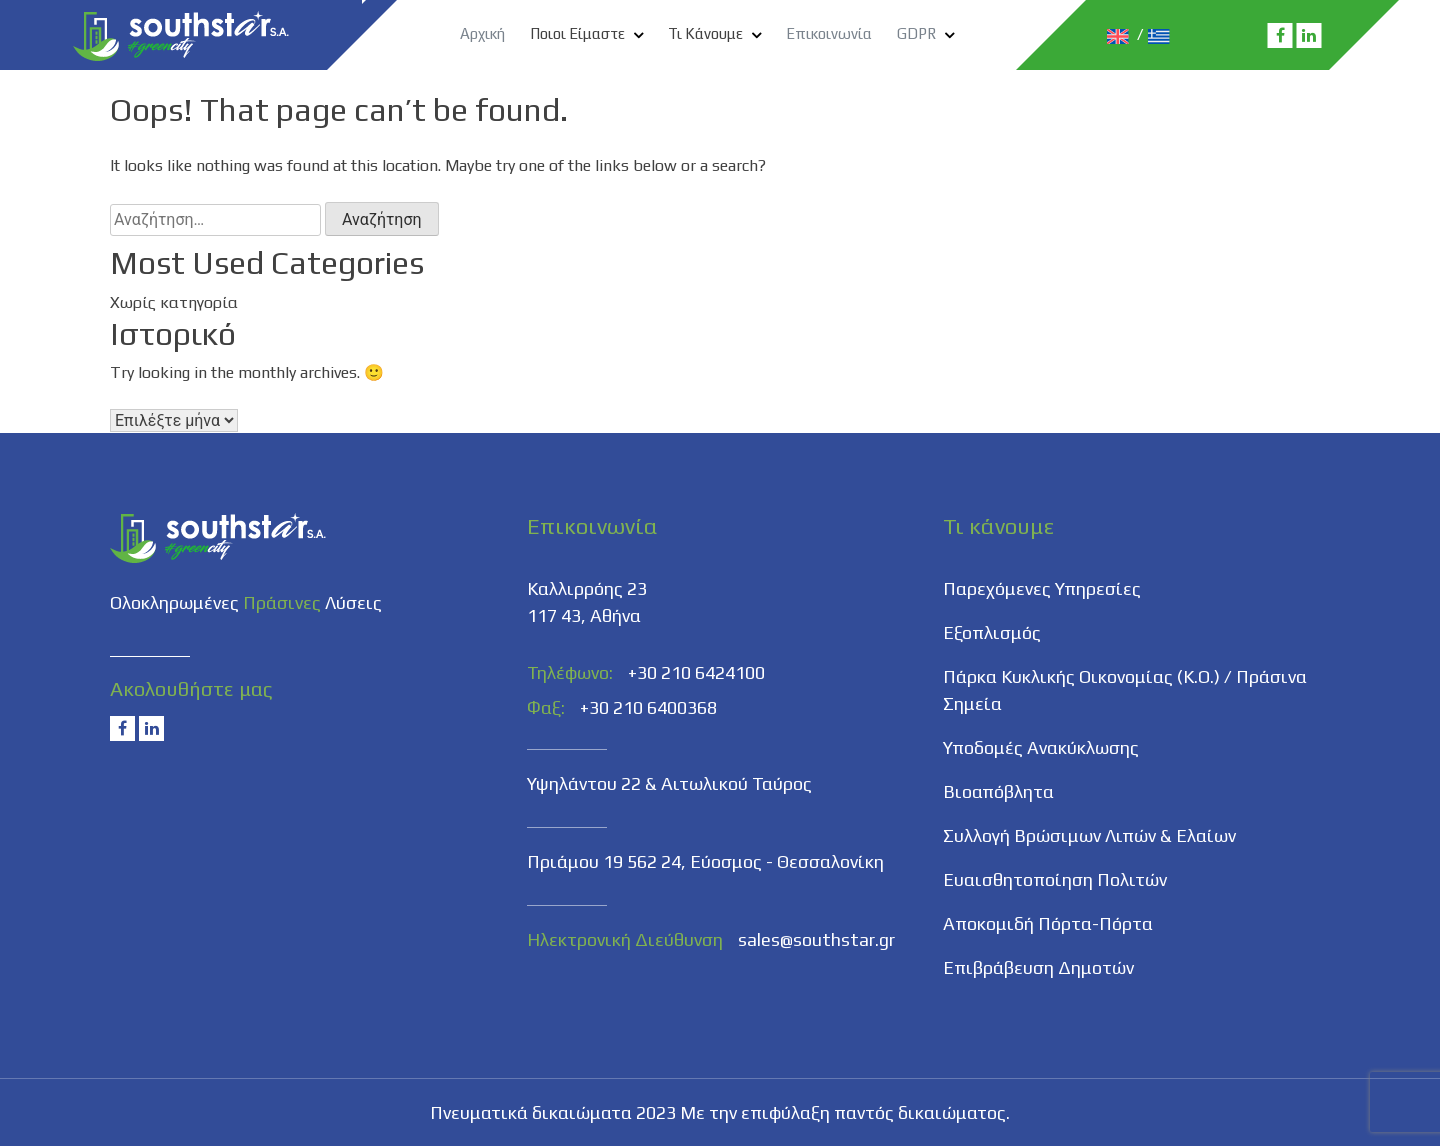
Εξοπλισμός (992, 632)
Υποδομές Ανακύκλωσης (1041, 747)
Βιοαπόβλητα (998, 791)
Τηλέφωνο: (570, 672)
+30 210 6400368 (648, 707)
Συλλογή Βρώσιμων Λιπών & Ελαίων (1089, 835)
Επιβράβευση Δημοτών (1038, 967)
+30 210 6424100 (696, 672)
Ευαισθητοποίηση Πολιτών (1055, 879)
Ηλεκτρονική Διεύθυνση (625, 939)
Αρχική (482, 33)
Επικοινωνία (829, 33)
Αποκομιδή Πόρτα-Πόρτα (1048, 923)
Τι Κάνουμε (705, 33)
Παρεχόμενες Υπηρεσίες (1042, 588)
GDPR (916, 33)
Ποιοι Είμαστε (577, 33)
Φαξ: (546, 707)
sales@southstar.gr (816, 939)
